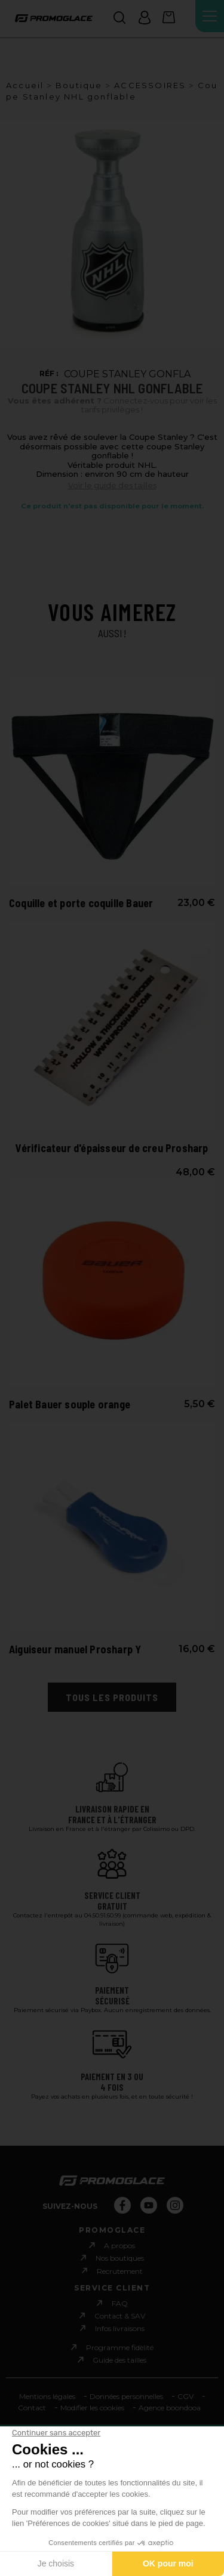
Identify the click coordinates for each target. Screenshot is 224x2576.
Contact (32, 2407)
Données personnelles (126, 2396)
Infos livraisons (120, 2328)
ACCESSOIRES (150, 85)
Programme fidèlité (120, 2347)
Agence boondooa (170, 2407)
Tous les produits (112, 1697)
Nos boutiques (120, 2258)
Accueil (25, 85)
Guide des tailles (119, 2359)
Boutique (79, 85)
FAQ (120, 2303)
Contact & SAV (119, 2315)
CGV (185, 2396)
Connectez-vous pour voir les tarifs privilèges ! (112, 405)
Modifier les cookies (92, 2407)
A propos (119, 2245)
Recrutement (120, 2270)
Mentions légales (47, 2396)
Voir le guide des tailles (112, 485)
